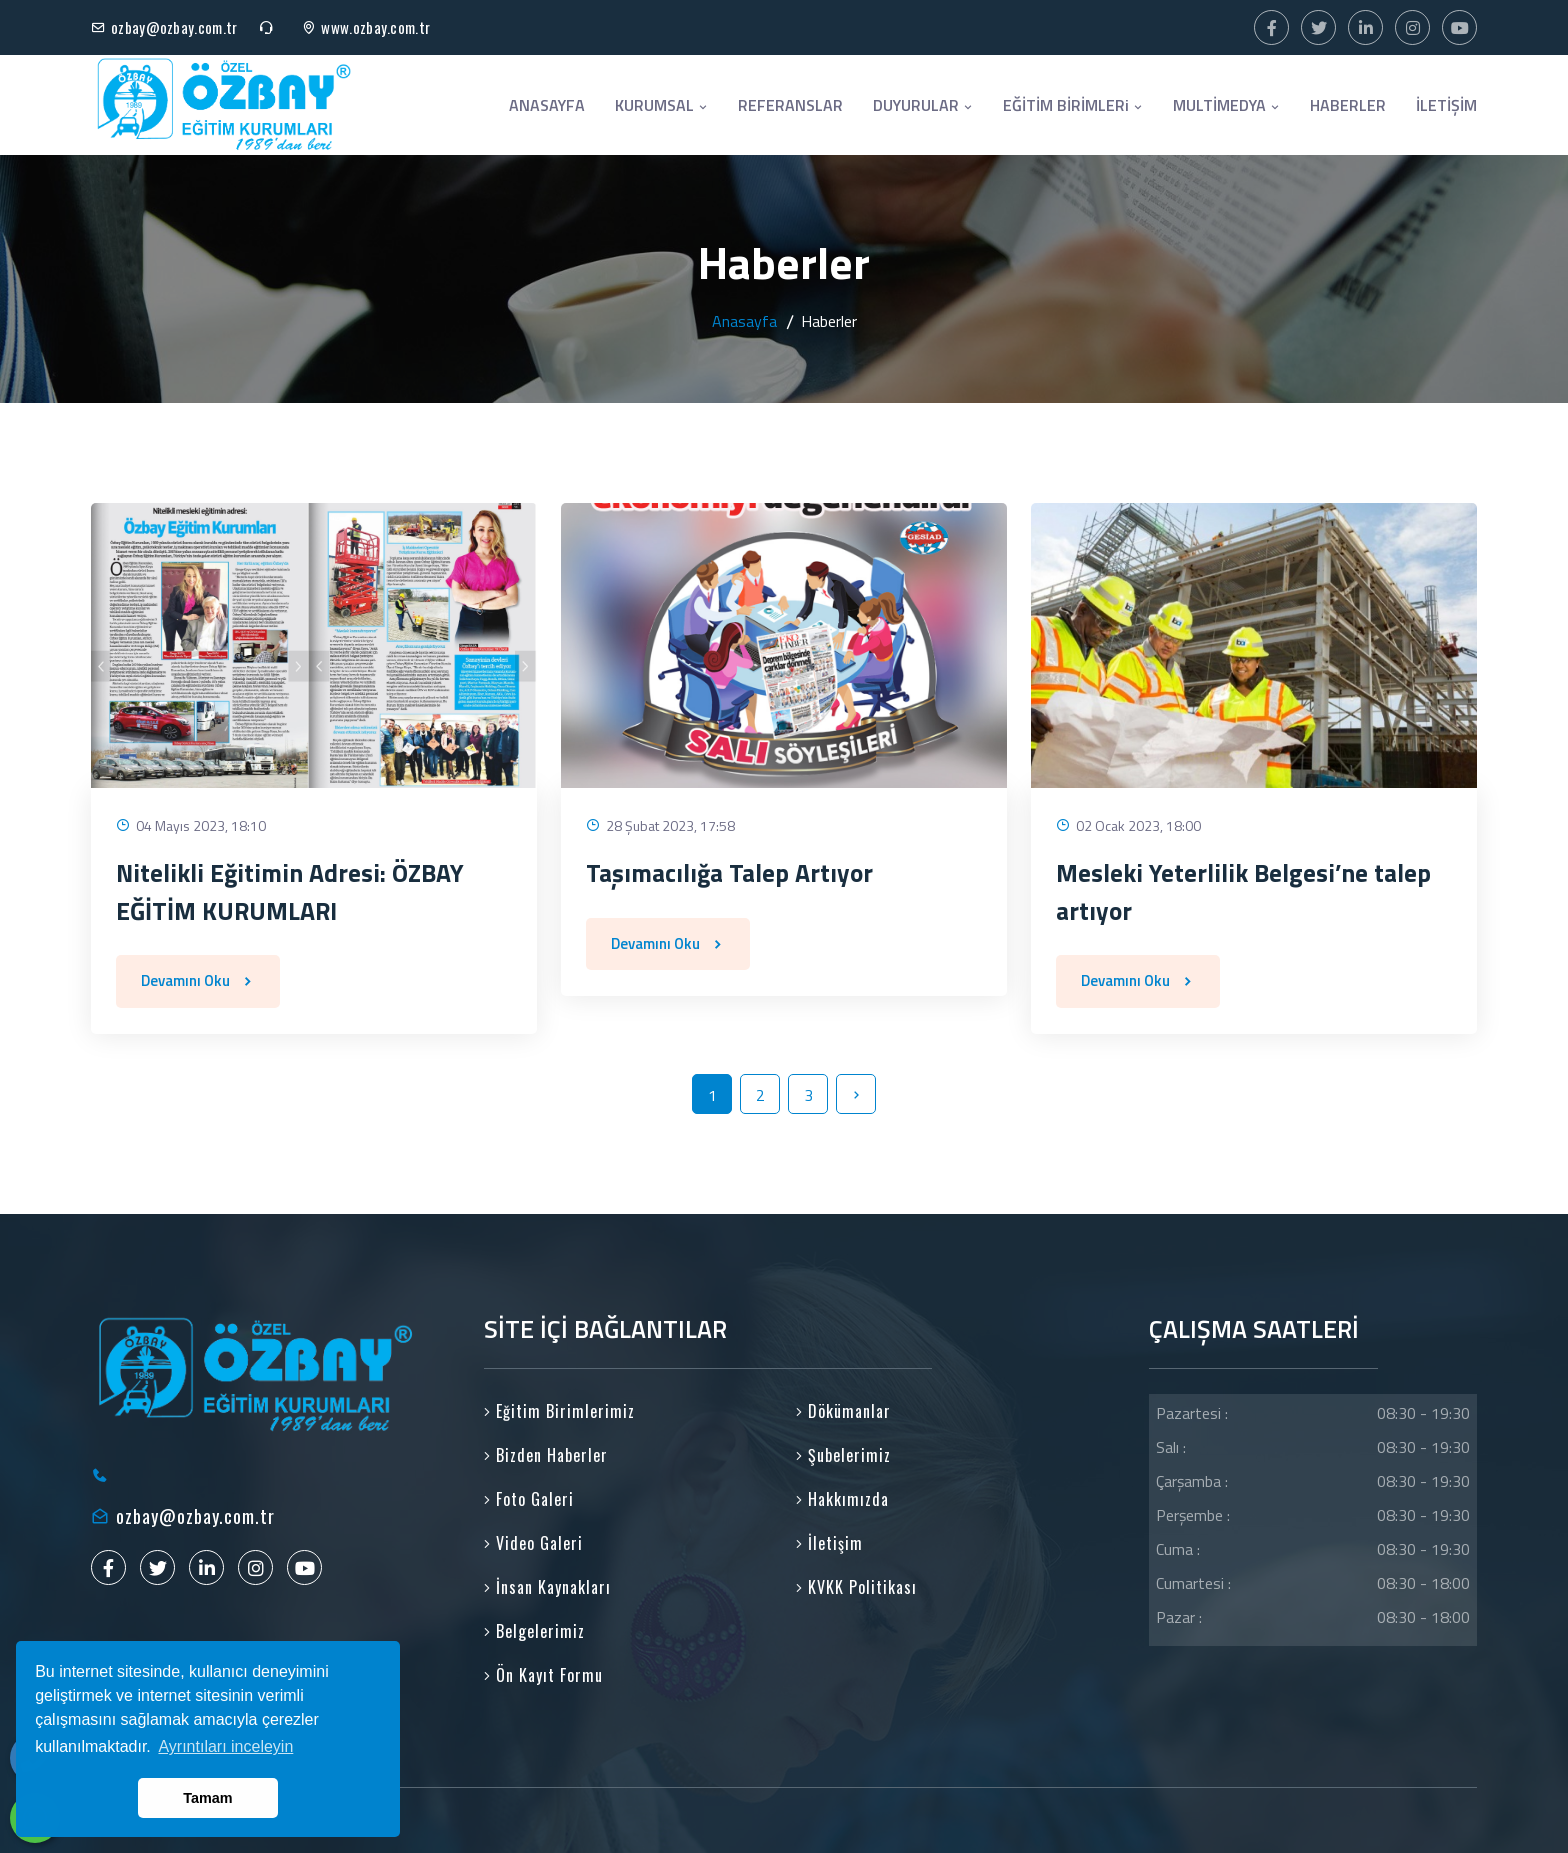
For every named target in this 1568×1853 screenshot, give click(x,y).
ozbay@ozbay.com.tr (174, 27)
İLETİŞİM (1446, 105)
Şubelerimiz (843, 1455)
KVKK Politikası (856, 1587)
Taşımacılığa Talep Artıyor (729, 873)
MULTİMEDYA (1226, 105)
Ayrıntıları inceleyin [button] (225, 1746)
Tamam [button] (207, 1798)
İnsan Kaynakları (547, 1587)
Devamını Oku (198, 980)
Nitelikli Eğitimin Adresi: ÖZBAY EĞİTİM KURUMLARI (290, 892)
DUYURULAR (923, 105)
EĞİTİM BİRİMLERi (1073, 105)
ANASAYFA (547, 105)
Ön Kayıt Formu (543, 1675)
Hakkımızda (842, 1499)
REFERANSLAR (790, 105)
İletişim (829, 1543)
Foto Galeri (529, 1499)
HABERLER (1348, 105)
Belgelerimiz (534, 1631)
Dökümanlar (843, 1411)
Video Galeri (533, 1543)
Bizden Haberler (546, 1455)
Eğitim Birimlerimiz (559, 1411)
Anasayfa (744, 321)
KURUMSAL (661, 105)
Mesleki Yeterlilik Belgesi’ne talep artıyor (1243, 892)
